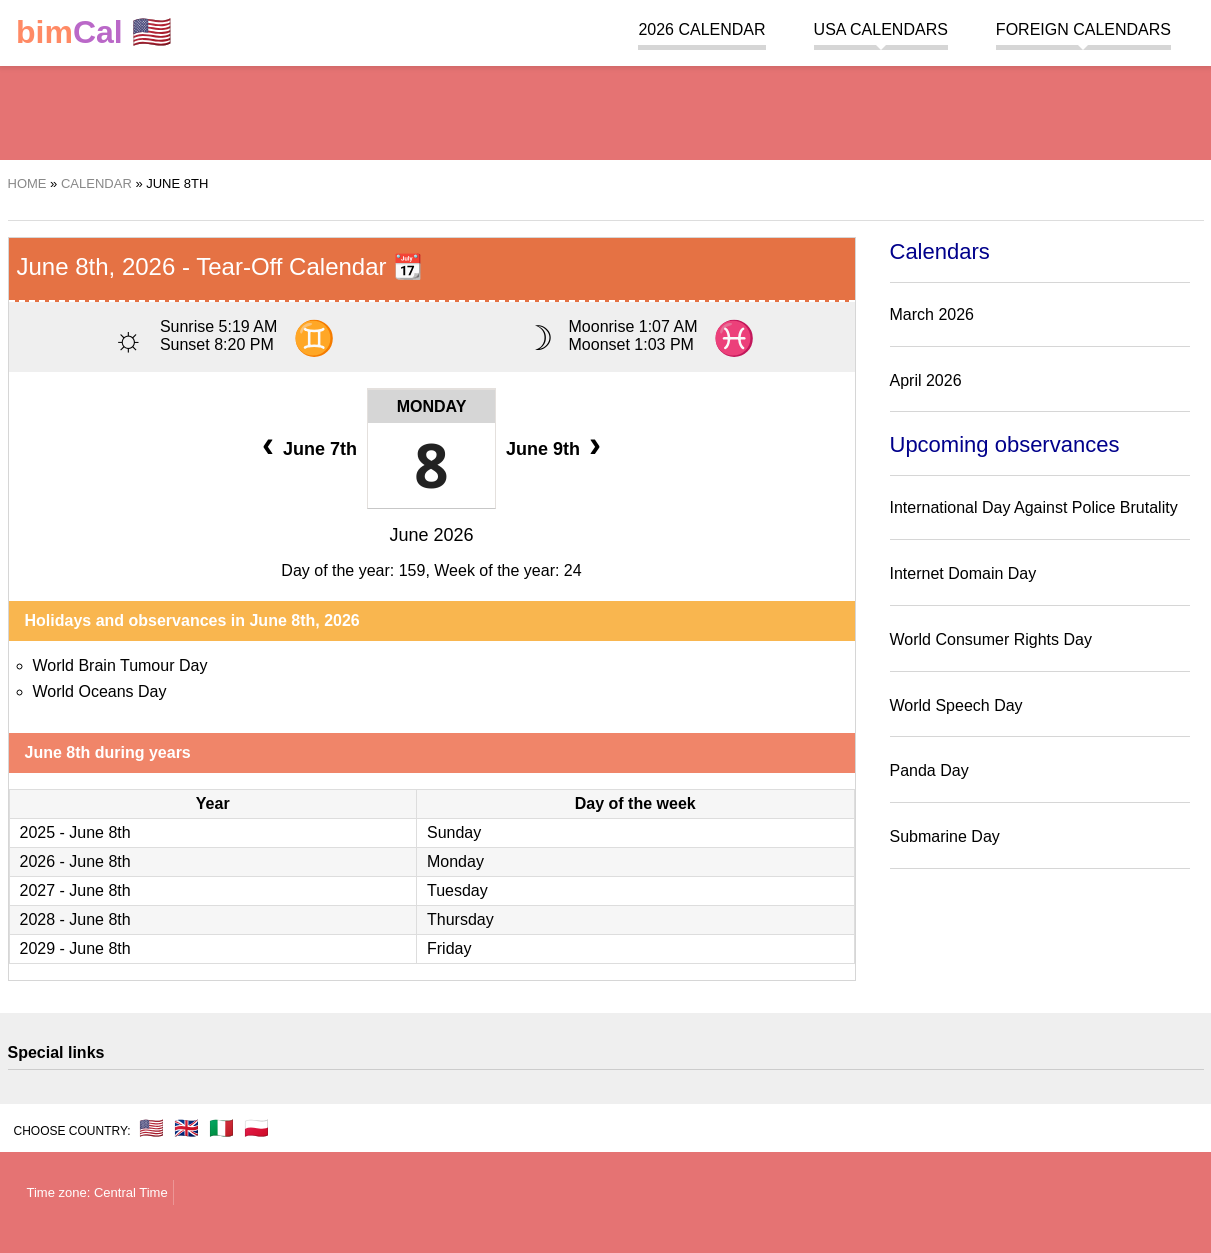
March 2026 (932, 314)
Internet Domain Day (963, 573)
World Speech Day (956, 705)
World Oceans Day (100, 691)
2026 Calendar (701, 29)
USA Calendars (881, 29)
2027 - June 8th (75, 890)
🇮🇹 (221, 1128)
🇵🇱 (256, 1128)
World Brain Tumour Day (120, 665)
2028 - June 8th (75, 919)
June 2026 (431, 535)
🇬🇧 (186, 1128)
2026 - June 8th (75, 861)
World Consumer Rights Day (991, 639)
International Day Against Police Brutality (1034, 507)
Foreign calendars (1083, 29)
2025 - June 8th (75, 832)
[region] (606, 110)
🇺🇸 (94, 32)
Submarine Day (945, 836)
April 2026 (926, 380)
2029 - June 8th (75, 948)
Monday (432, 406)
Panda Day (929, 770)
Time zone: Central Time (97, 1192)
